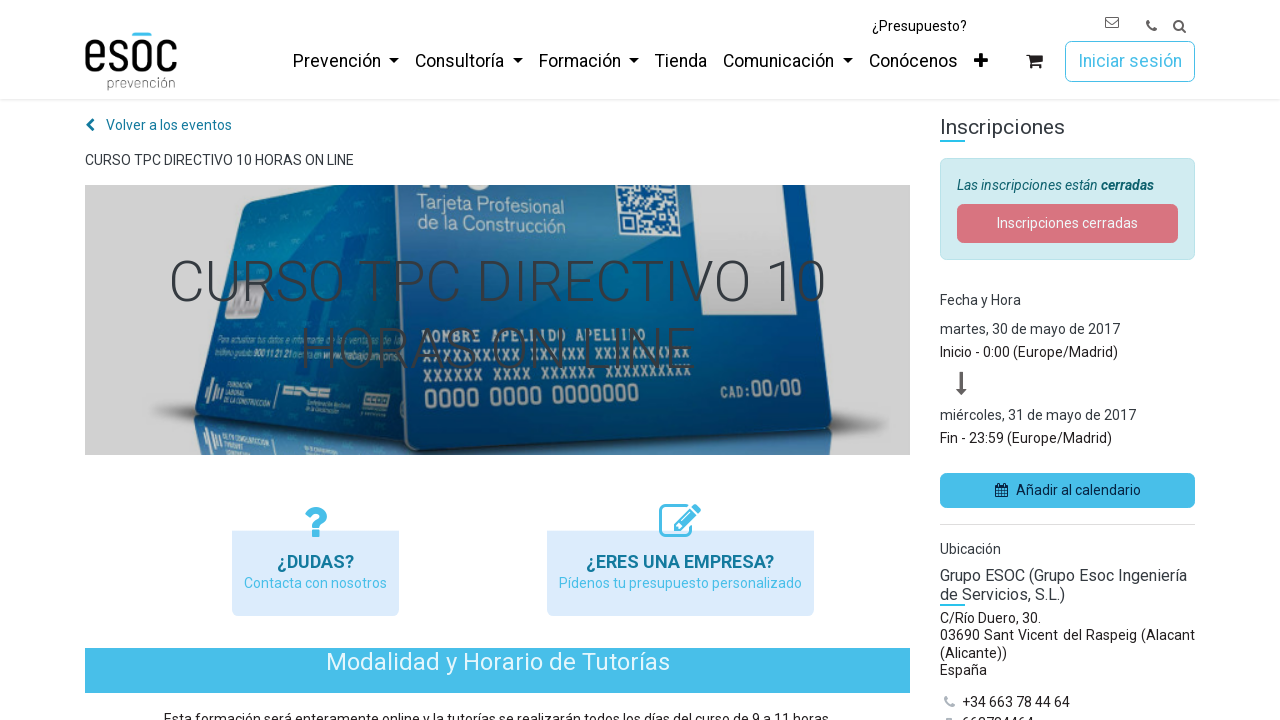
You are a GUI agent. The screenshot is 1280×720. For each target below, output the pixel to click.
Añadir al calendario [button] (1068, 490)
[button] (1179, 26)
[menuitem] (346, 61)
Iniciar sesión (1130, 61)
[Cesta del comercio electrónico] (1034, 61)
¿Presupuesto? (919, 26)
